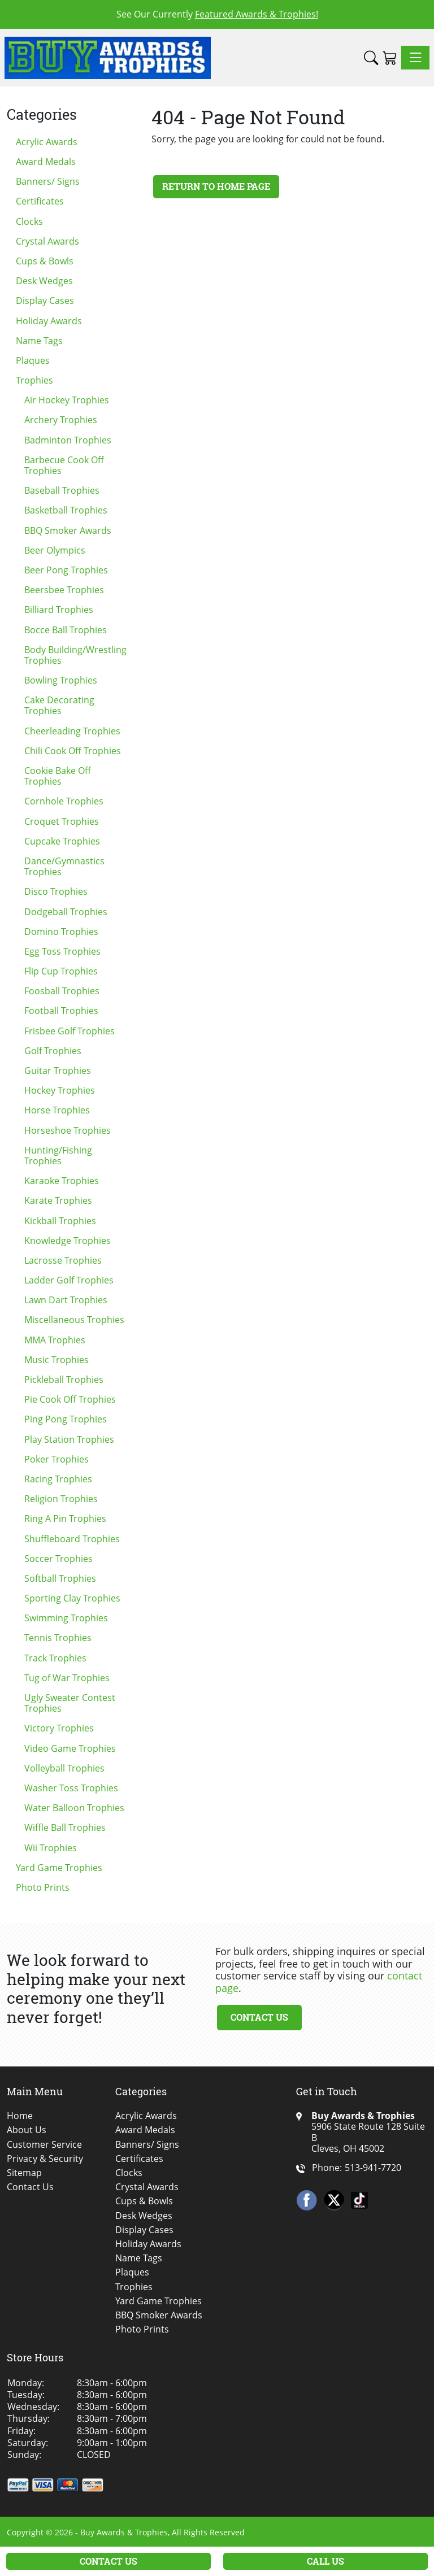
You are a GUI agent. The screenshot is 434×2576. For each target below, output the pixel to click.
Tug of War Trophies (67, 1678)
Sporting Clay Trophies (72, 1598)
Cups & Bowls (44, 261)
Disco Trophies (56, 891)
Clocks (29, 221)
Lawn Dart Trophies (65, 1300)
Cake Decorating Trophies (59, 705)
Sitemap (24, 2173)
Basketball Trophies (65, 510)
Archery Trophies (60, 420)
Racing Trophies (58, 1479)
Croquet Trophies (61, 821)
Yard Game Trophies (59, 1867)
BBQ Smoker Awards (67, 530)
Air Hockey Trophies (66, 400)
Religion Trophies (61, 1498)
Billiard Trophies (58, 609)
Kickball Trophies (60, 1221)
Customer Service (44, 2144)
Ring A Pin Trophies (65, 1518)
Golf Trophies (52, 1051)
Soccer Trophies (58, 1558)
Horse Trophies (57, 1110)
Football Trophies (61, 1010)
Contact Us (259, 2017)
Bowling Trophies (60, 680)
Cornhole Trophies (63, 801)
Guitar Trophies (57, 1070)
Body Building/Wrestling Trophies (75, 655)
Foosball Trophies (61, 991)
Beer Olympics (54, 550)
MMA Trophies (54, 1340)
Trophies (34, 380)
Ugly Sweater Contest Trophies (69, 1703)
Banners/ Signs (48, 181)
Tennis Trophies (58, 1637)
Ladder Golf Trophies (69, 1280)
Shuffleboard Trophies (72, 1539)
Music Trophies (56, 1360)
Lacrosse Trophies (63, 1260)
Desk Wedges (44, 281)
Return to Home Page (216, 186)
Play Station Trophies (69, 1439)
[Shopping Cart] (390, 57)
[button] (371, 57)
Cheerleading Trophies (72, 731)
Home (20, 2116)
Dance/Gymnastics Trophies (64, 866)
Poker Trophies (56, 1459)
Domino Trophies (61, 931)
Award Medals (46, 161)
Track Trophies (55, 1658)
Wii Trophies (50, 1848)
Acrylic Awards (46, 142)
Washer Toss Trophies (71, 1788)
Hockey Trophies (59, 1090)
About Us (26, 2130)
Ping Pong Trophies (65, 1419)
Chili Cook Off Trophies (72, 751)
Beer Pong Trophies (66, 570)
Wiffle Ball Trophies (65, 1827)
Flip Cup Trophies (61, 971)
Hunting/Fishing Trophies (58, 1155)
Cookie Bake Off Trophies (57, 775)
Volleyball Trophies (64, 1768)
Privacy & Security (45, 2158)
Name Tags (39, 340)
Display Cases (45, 300)
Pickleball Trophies (63, 1379)
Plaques (33, 360)
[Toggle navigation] (415, 57)
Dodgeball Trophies (65, 912)
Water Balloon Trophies (74, 1808)
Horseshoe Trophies (67, 1130)
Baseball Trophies (61, 490)
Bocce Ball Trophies (65, 630)
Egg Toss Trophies (62, 951)
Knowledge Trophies (67, 1240)
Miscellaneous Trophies (74, 1319)
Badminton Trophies (67, 440)
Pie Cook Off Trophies (70, 1399)
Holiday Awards (49, 321)
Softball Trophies (60, 1578)
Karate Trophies (58, 1200)
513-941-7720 (373, 2167)
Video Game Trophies (70, 1748)
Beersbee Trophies (64, 590)
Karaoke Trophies (61, 1180)
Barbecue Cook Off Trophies (64, 465)
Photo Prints (43, 1887)
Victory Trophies (59, 1728)
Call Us (325, 2561)
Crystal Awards (47, 241)
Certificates (40, 201)
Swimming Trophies (66, 1618)
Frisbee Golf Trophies (69, 1031)
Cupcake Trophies (62, 841)
